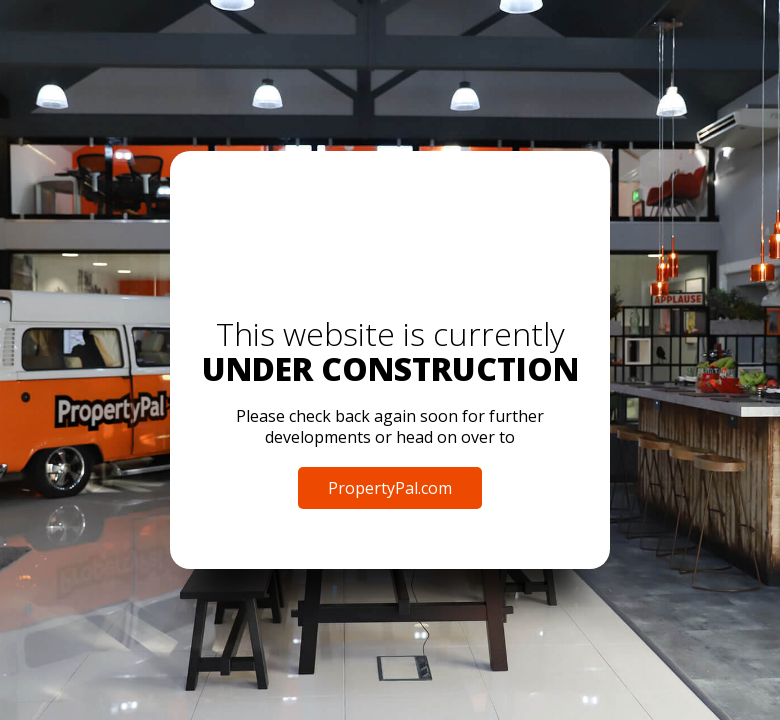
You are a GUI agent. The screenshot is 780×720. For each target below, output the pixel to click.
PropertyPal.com (390, 488)
